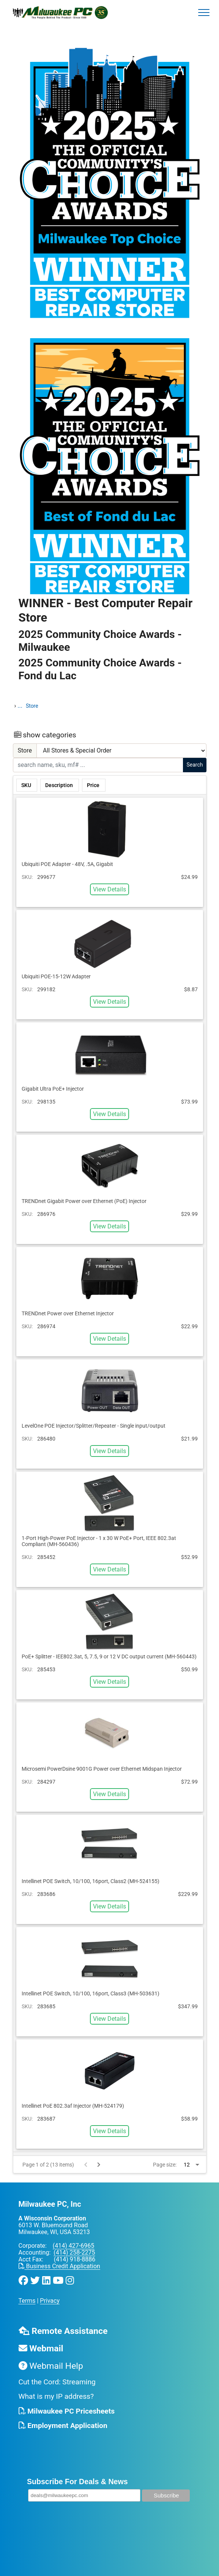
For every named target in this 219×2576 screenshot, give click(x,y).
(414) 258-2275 (74, 2252)
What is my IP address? (56, 2396)
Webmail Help (51, 2366)
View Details (109, 889)
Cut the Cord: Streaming (57, 2382)
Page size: (164, 2165)
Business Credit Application (59, 2266)
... (19, 705)
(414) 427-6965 (73, 2245)
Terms (27, 2300)
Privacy (50, 2300)
